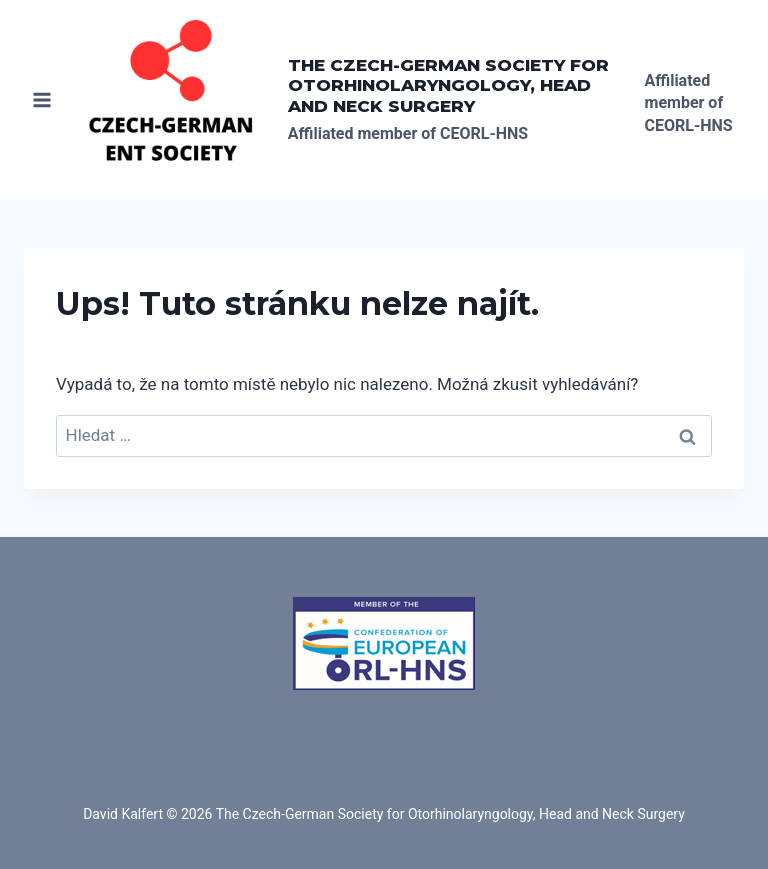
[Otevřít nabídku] (42, 99)
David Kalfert (123, 814)
